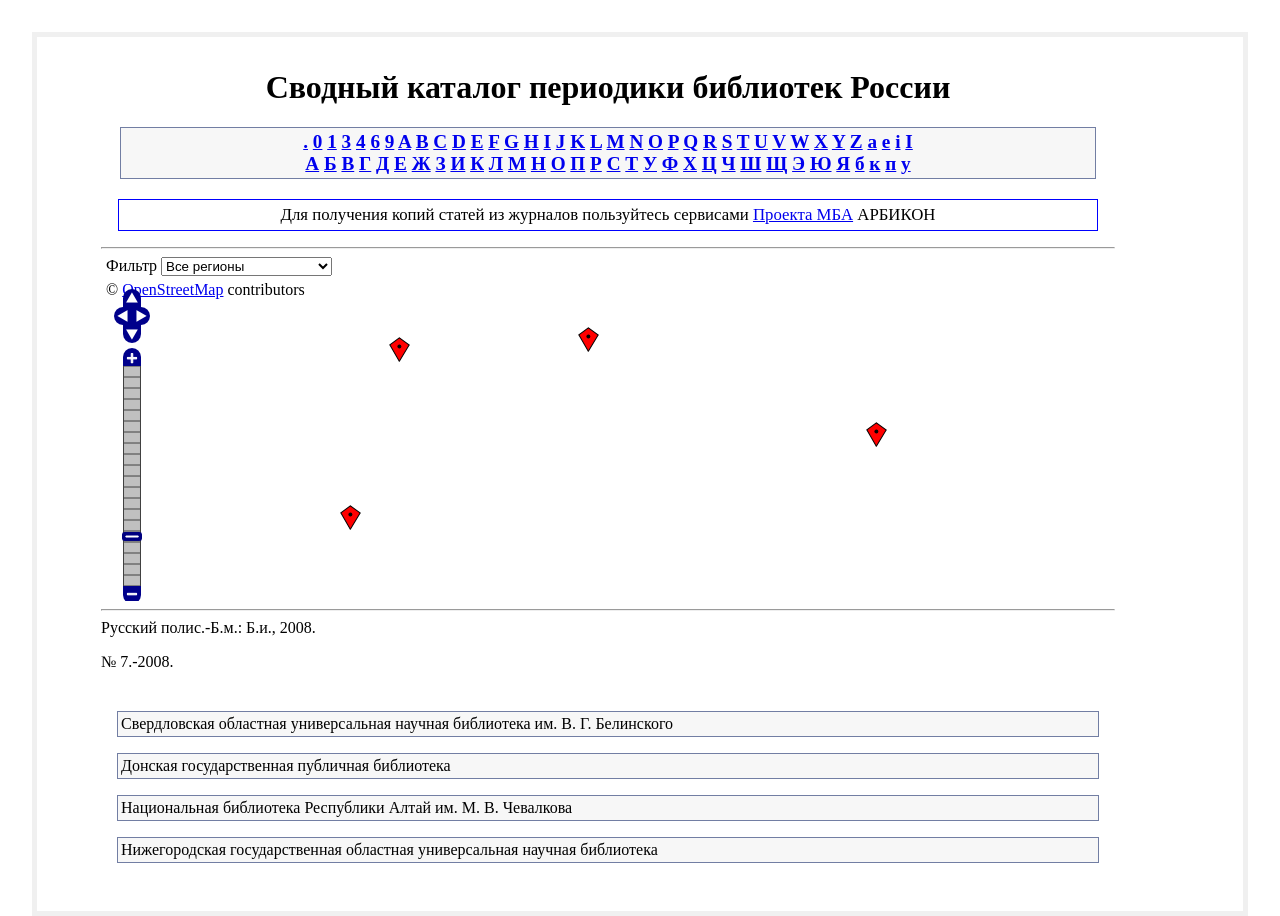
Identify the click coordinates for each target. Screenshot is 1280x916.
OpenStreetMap (172, 289)
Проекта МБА (803, 214)
